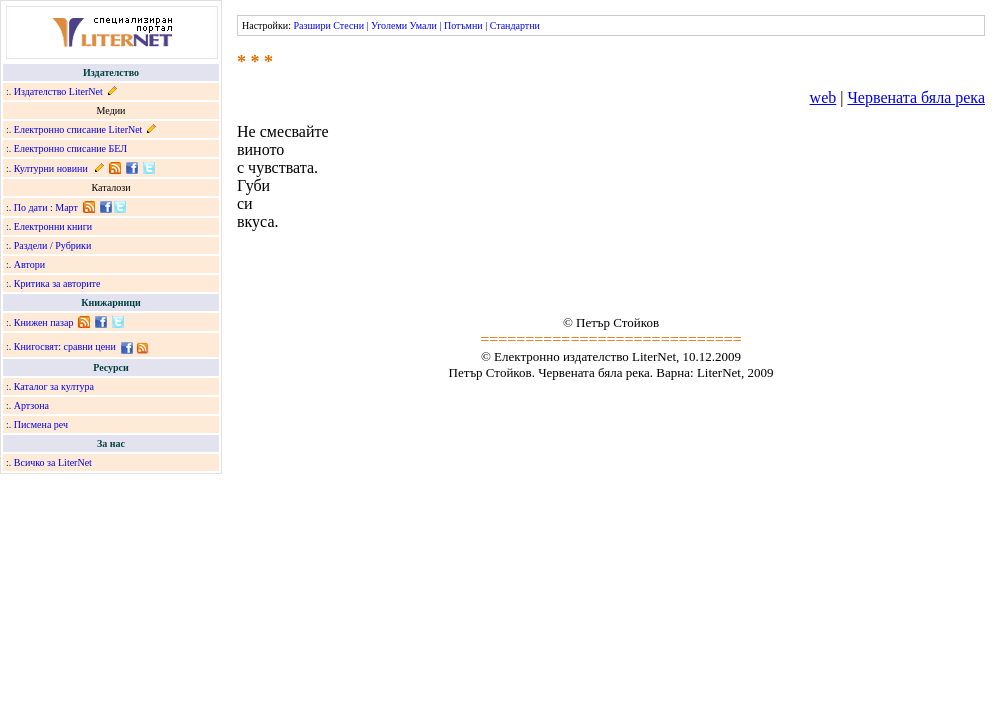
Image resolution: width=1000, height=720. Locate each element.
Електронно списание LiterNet (78, 129)
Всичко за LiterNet (53, 462)
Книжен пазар (44, 322)
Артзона (31, 405)
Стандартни (515, 25)
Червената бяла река (916, 97)
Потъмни (463, 25)
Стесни (348, 25)
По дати (31, 207)
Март (66, 207)
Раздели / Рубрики (53, 245)
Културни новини (51, 168)
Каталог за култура (54, 386)
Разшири (311, 25)
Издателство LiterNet (58, 91)
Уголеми (389, 25)
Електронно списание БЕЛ (70, 148)
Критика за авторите (57, 283)
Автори (29, 264)
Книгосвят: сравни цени (65, 346)
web (823, 97)
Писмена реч (41, 424)
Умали (423, 25)
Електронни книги (53, 226)
